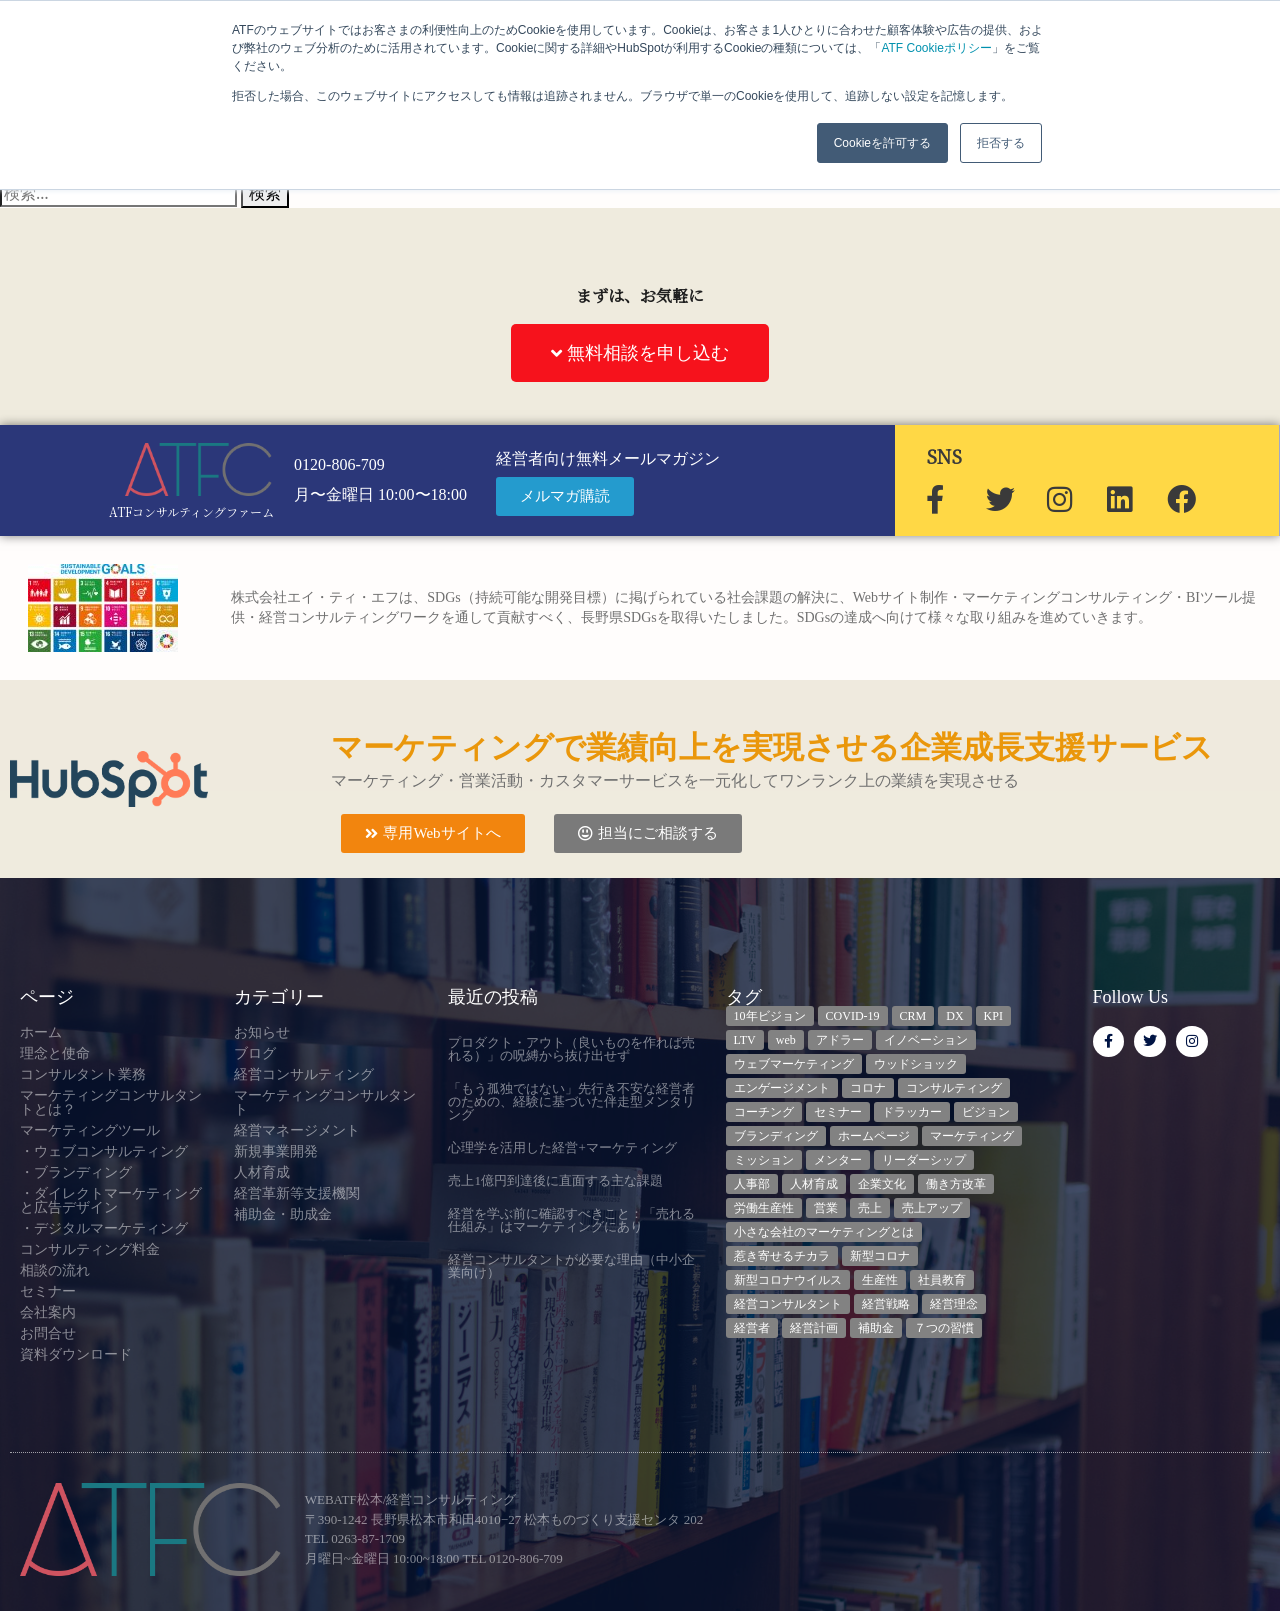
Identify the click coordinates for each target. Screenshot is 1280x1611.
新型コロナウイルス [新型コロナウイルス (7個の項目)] (788, 1280)
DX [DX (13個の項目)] (954, 1016)
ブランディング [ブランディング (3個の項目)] (776, 1136)
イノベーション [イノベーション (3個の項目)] (926, 1040)
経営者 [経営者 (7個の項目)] (752, 1328)
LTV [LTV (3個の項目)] (745, 1040)
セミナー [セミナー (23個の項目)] (838, 1112)
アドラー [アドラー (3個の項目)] (840, 1040)
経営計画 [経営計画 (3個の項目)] (814, 1328)
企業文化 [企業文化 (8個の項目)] (882, 1184)
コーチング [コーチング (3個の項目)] (764, 1112)
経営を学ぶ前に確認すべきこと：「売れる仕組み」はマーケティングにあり (571, 1220)
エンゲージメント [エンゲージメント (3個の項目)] (782, 1088)
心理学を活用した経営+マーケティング (562, 1147)
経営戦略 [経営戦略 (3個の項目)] (886, 1304)
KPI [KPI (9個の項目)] (993, 1016)
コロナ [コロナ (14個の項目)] (868, 1088)
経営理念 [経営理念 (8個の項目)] (954, 1304)
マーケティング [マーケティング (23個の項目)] (972, 1136)
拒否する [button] (1001, 143)
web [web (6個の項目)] (786, 1040)
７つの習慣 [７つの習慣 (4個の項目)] (944, 1328)
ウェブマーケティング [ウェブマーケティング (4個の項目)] (794, 1064)
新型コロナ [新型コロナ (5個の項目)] (880, 1256)
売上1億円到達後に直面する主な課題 (555, 1180)
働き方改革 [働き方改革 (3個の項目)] (956, 1184)
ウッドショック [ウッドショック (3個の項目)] (916, 1064)
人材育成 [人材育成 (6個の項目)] (814, 1184)
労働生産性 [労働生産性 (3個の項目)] (764, 1208)
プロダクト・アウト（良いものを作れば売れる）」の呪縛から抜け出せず (571, 1049)
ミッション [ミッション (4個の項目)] (764, 1160)
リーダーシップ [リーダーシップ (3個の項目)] (924, 1160)
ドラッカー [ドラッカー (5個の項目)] (912, 1112)
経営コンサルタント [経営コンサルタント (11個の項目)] (788, 1304)
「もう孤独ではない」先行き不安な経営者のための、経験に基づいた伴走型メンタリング (571, 1101)
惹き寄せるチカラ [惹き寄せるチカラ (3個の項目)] (782, 1256)
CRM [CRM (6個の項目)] (913, 1016)
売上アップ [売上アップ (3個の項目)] (932, 1208)
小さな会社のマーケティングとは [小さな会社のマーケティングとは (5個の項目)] (824, 1232)
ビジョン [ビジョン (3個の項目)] (986, 1112)
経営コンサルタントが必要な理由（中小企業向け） (571, 1266)
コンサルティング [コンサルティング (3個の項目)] (954, 1088)
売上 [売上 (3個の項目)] (870, 1208)
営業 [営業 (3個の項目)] (826, 1208)
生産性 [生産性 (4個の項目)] (880, 1280)
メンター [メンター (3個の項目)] (838, 1160)
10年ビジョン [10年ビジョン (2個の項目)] (770, 1016)
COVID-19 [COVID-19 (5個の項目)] (853, 1016)
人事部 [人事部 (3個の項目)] (752, 1184)
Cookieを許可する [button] (882, 143)
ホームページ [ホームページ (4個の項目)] (874, 1136)
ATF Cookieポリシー (936, 48)
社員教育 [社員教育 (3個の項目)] (942, 1280)
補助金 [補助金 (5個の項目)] (876, 1328)
